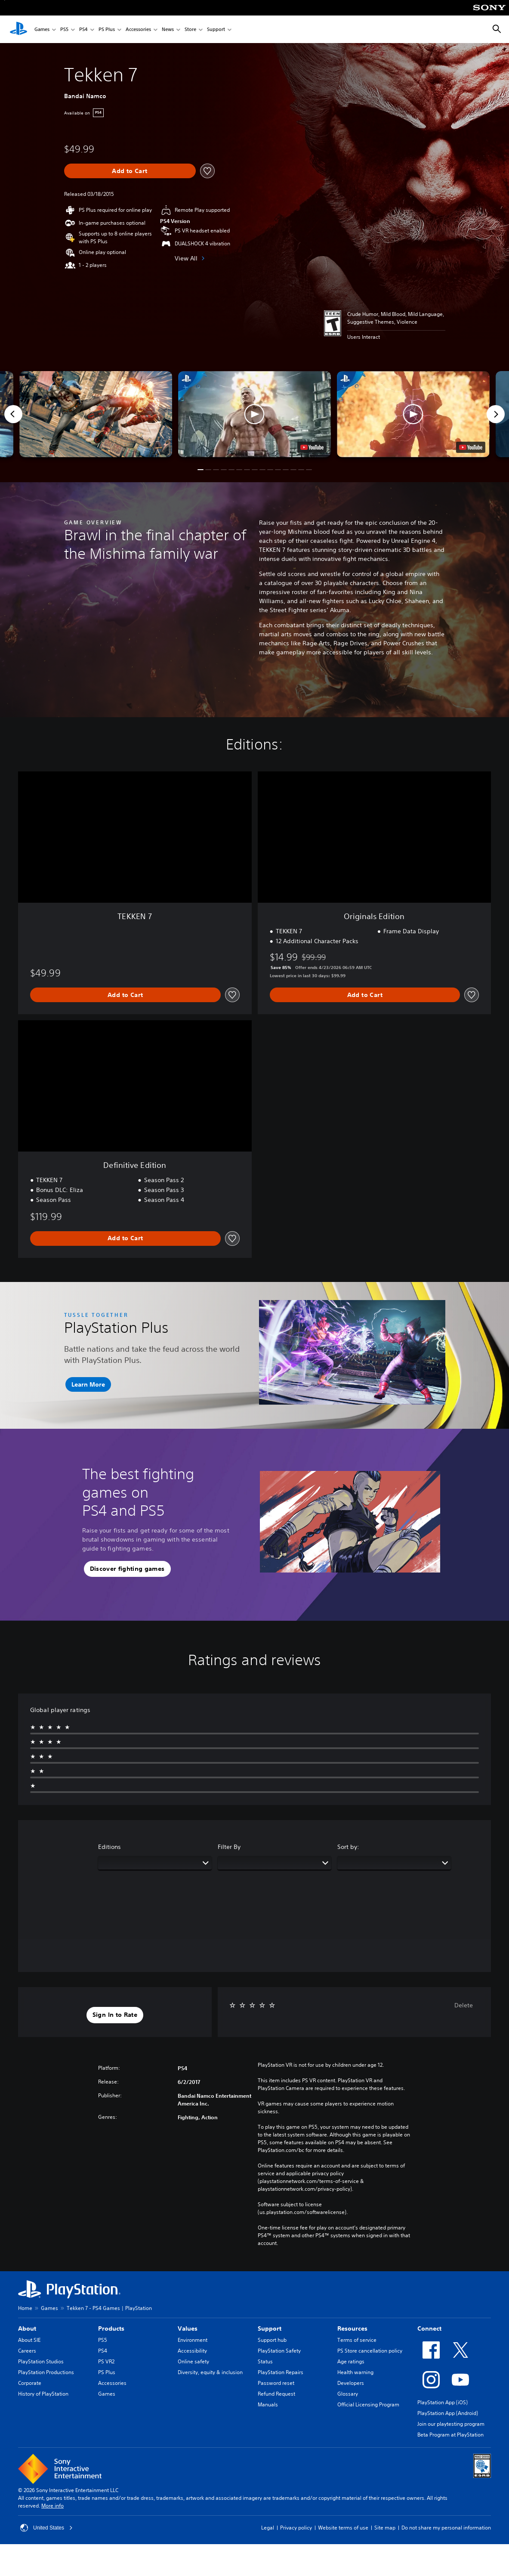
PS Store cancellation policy (369, 2350)
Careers (27, 2350)
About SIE (29, 2340)
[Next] (496, 414)
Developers (350, 2383)
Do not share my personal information (446, 2527)
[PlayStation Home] (18, 29)
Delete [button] (463, 2005)
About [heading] (27, 2328)
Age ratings (350, 2361)
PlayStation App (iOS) (442, 2402)
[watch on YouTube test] (312, 447)
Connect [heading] (429, 2328)
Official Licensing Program (368, 2404)
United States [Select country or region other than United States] (46, 2528)
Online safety (193, 2361)
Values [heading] (187, 2328)
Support (216, 29)
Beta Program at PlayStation (450, 2434)
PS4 (83, 29)
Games (41, 29)
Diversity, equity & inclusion (210, 2372)
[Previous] (13, 414)
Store (190, 29)
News (168, 29)
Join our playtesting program (450, 2423)
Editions (109, 1847)
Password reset (276, 2383)
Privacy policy (296, 2527)
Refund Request (276, 2393)
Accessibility (192, 2350)
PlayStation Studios (41, 2361)
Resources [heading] (352, 2328)
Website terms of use (343, 2527)
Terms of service (356, 2340)
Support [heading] (269, 2328)
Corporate (29, 2383)
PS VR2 (106, 2361)
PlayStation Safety (279, 2350)
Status (265, 2361)
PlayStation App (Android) (447, 2413)
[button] (254, 414)
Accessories (138, 29)
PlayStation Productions (46, 2372)
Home (25, 2308)
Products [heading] (111, 2328)
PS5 (64, 29)
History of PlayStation (43, 2393)
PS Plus (107, 29)
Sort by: (348, 1847)
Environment (192, 2340)
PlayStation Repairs (280, 2372)
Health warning (355, 2372)
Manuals (268, 2404)
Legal (267, 2527)
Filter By (229, 1847)
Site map (384, 2527)
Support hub (272, 2340)
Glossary (347, 2393)
